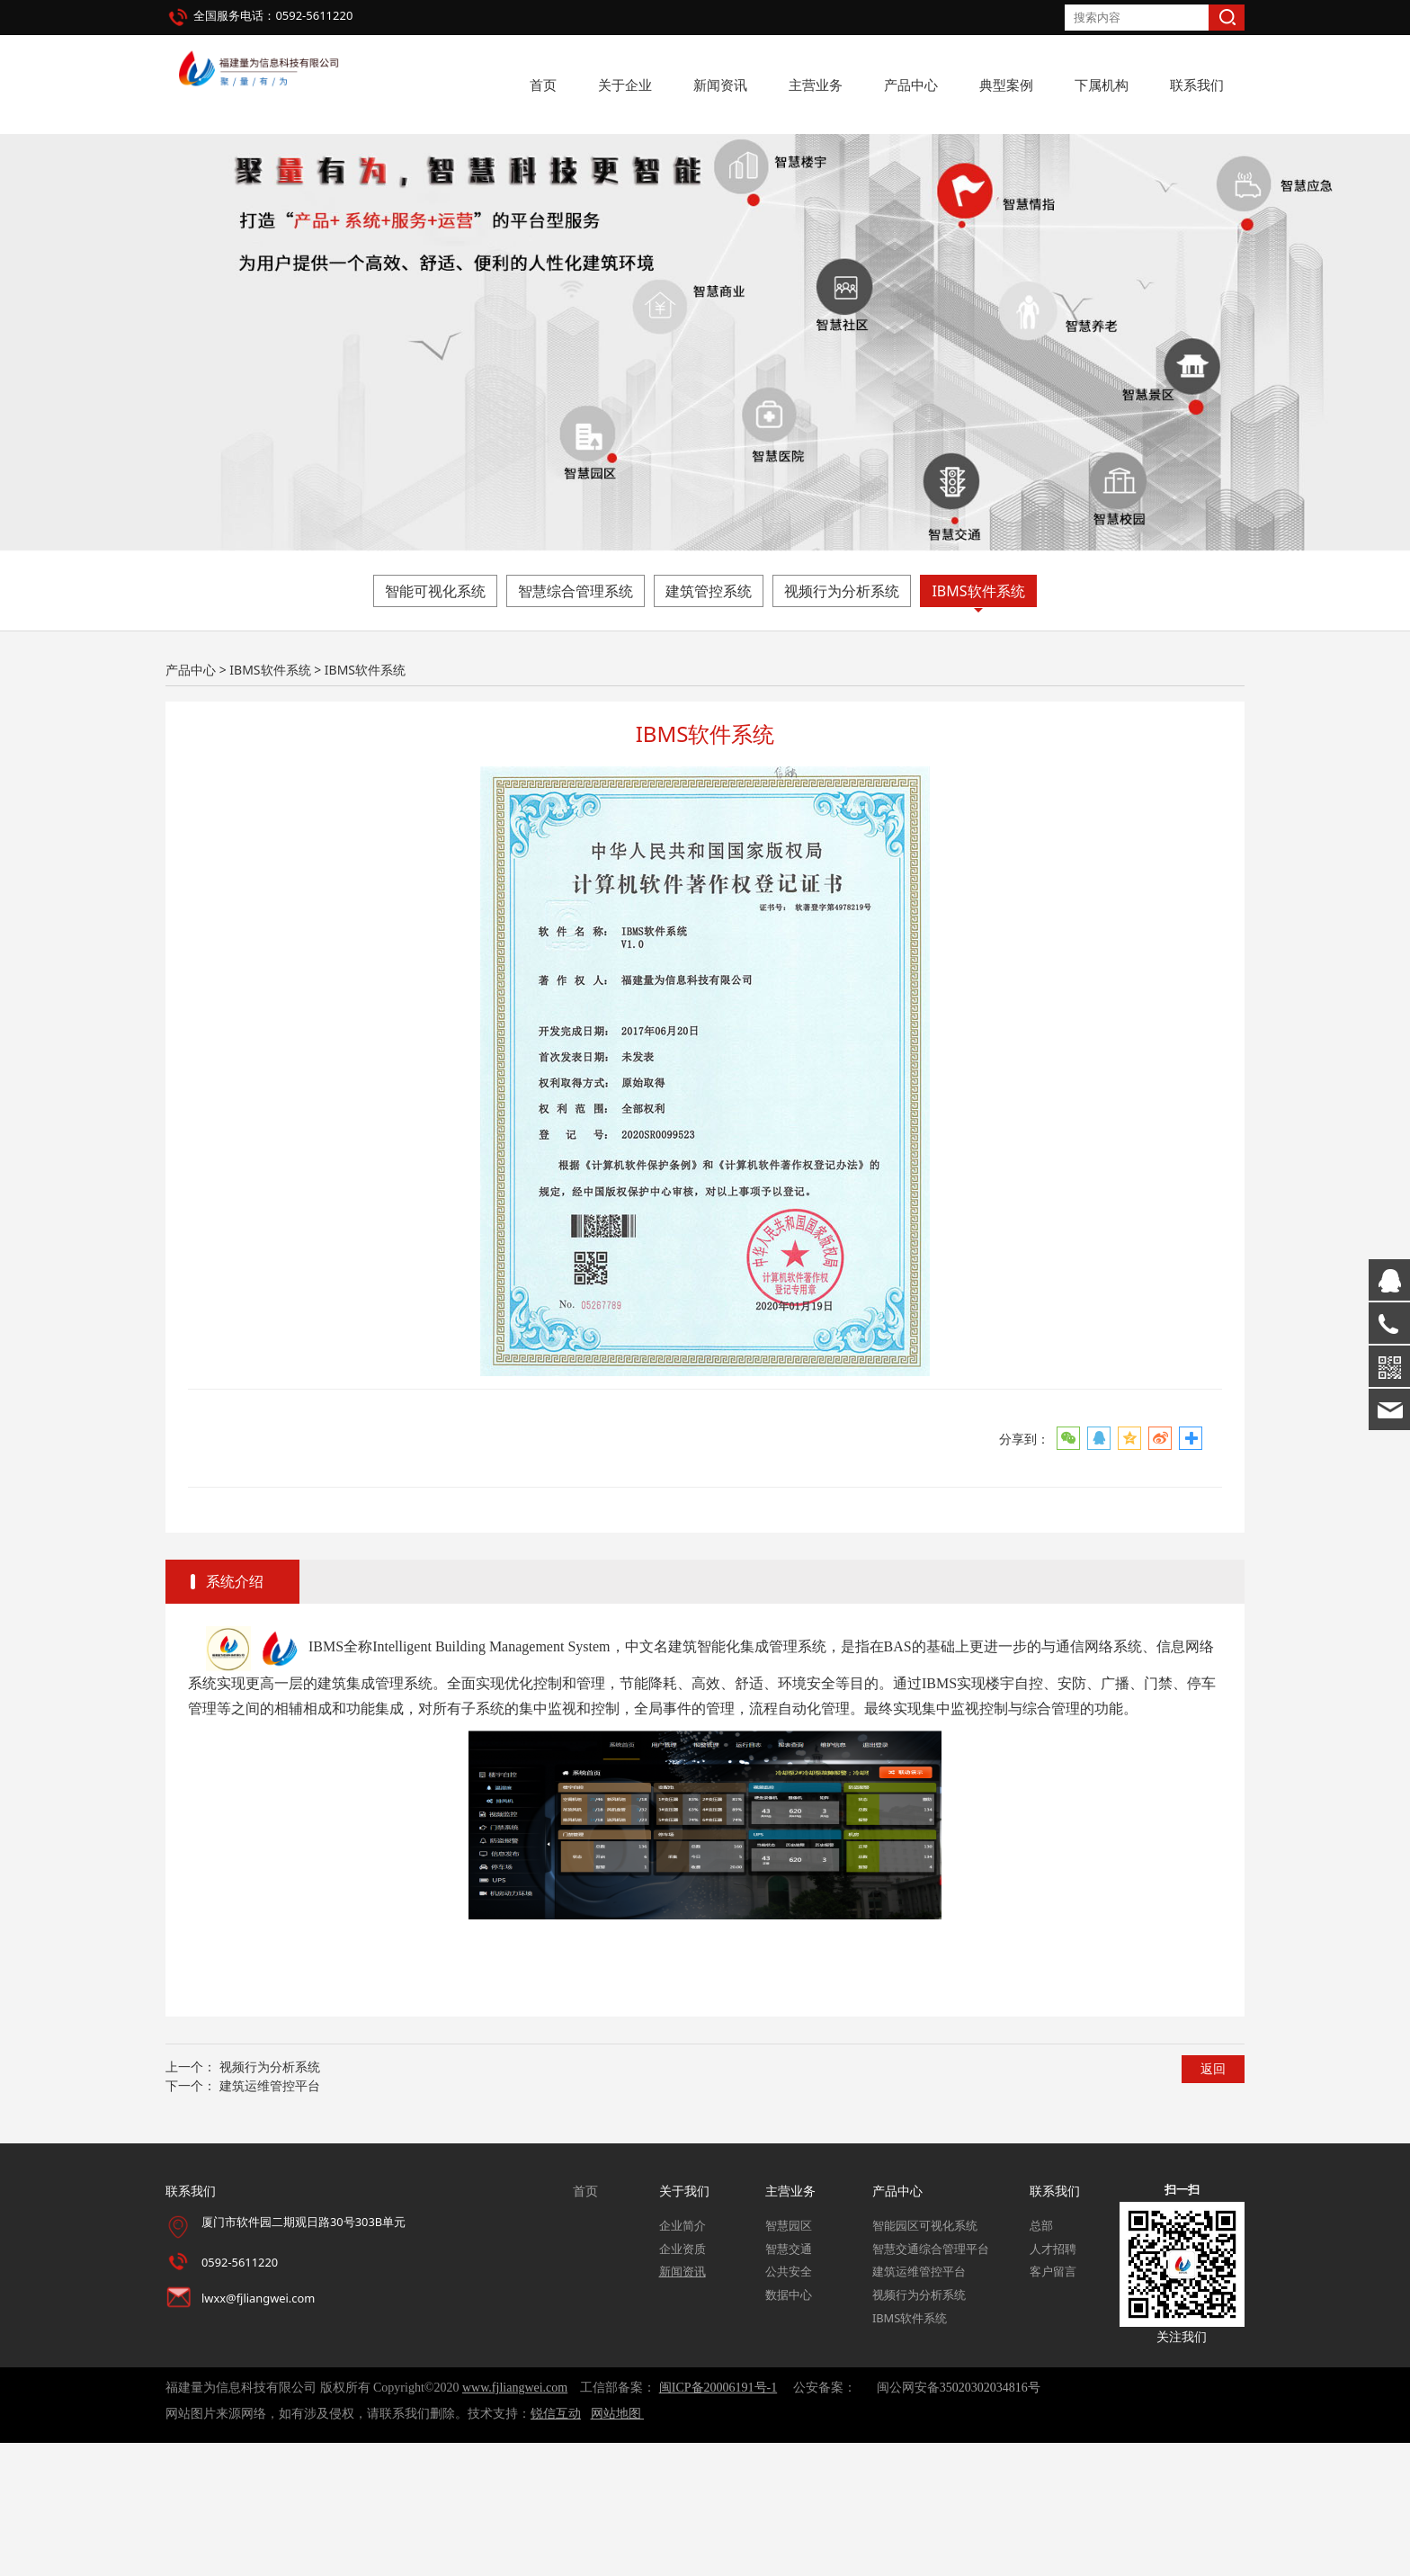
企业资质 (682, 2382)
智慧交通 (788, 2382)
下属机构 (1102, 85)
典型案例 (1006, 85)
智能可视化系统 (435, 724)
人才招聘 (1053, 2382)
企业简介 (682, 2359)
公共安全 (788, 2405)
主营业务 (816, 85)
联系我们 (1197, 85)
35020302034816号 (990, 2521)
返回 (1213, 2202)
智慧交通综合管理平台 (930, 2382)
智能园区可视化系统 (924, 2359)
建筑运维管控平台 (269, 2218)
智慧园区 (788, 2359)
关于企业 (625, 85)
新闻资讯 (720, 85)
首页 (543, 85)
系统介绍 (234, 1715)
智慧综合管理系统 (575, 724)
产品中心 (911, 85)
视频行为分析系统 (841, 724)
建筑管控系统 (708, 724)
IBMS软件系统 (978, 724)
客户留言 (1053, 2405)
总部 (1041, 2359)
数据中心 (788, 2428)
